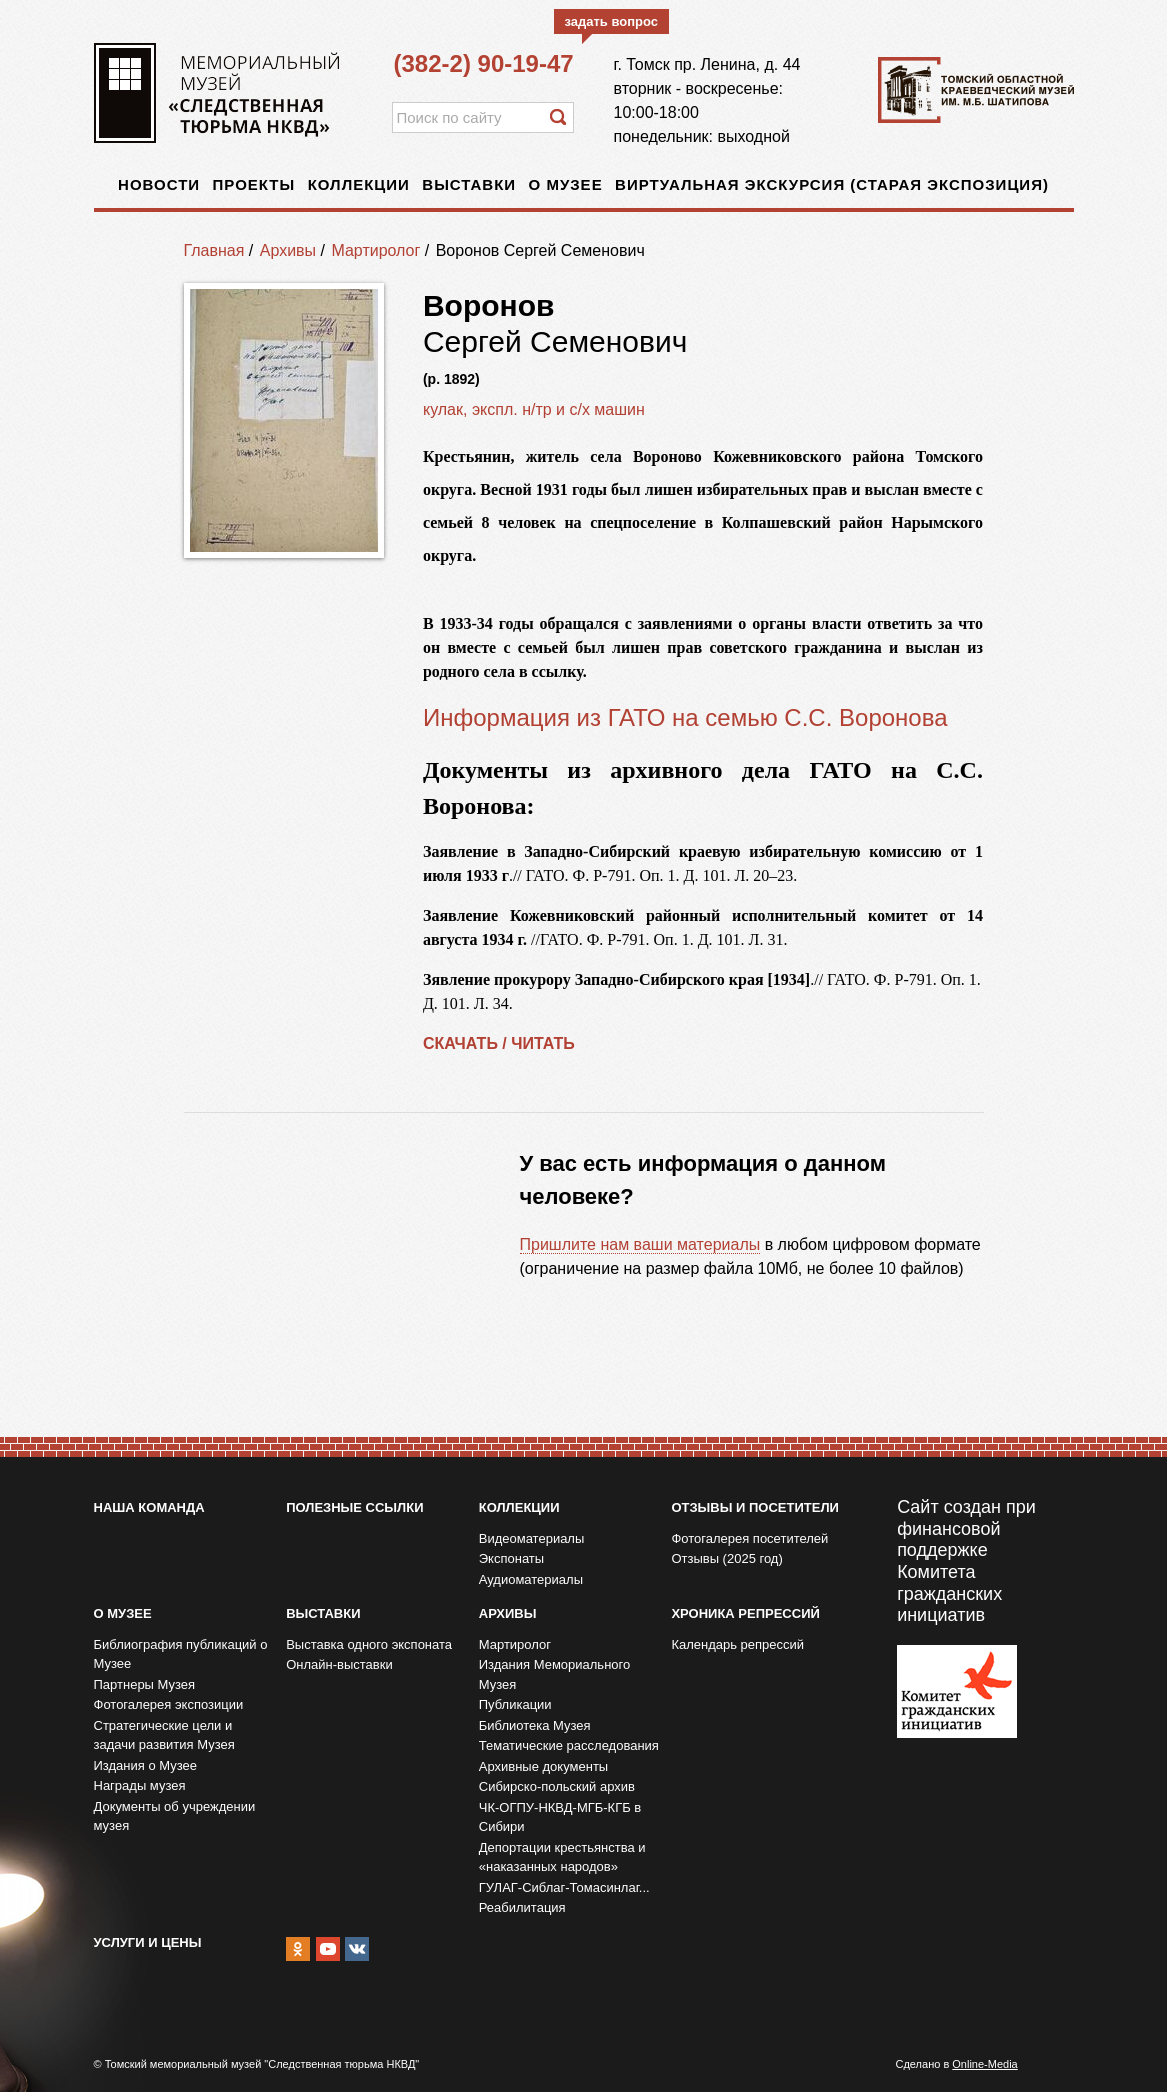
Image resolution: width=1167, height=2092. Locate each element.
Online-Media (984, 2064)
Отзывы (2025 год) (726, 1558)
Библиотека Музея (535, 1725)
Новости (159, 184)
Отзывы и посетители (754, 1507)
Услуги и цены (148, 1942)
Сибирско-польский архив (557, 1786)
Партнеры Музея (145, 1684)
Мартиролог (375, 250)
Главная (214, 250)
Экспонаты (511, 1558)
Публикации (515, 1704)
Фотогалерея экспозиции (169, 1704)
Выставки (469, 184)
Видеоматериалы (532, 1538)
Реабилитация (522, 1907)
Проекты (254, 184)
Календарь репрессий (737, 1644)
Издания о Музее (146, 1765)
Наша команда (149, 1507)
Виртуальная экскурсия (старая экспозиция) (832, 184)
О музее (566, 184)
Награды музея (140, 1785)
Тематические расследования (569, 1745)
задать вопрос (612, 21)
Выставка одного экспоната (369, 1644)
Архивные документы (543, 1766)
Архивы (288, 250)
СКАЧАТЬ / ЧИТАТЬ (499, 1043)
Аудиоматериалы (531, 1579)
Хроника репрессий (745, 1613)
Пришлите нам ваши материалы (640, 1244)
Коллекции (359, 184)
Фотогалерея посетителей (749, 1538)
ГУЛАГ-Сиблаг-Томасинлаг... (564, 1887)
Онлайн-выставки (339, 1664)
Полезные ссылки (354, 1507)
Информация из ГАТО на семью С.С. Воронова (685, 717)
